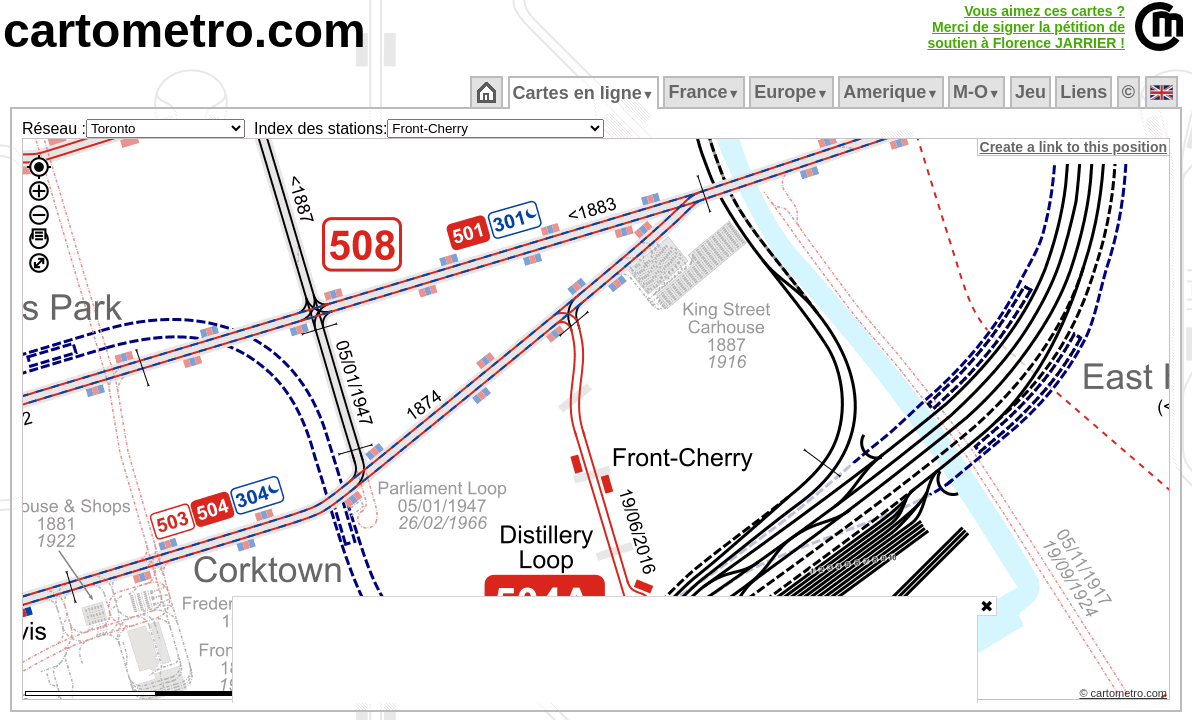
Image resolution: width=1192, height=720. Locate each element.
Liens (1085, 92)
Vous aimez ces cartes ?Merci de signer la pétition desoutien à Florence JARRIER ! (1026, 27)
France (705, 92)
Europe (793, 92)
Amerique (892, 92)
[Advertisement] (605, 650)
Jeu (1031, 92)
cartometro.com (184, 30)
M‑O (978, 92)
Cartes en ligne (584, 93)
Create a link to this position (1074, 147)
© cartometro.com (1125, 696)
